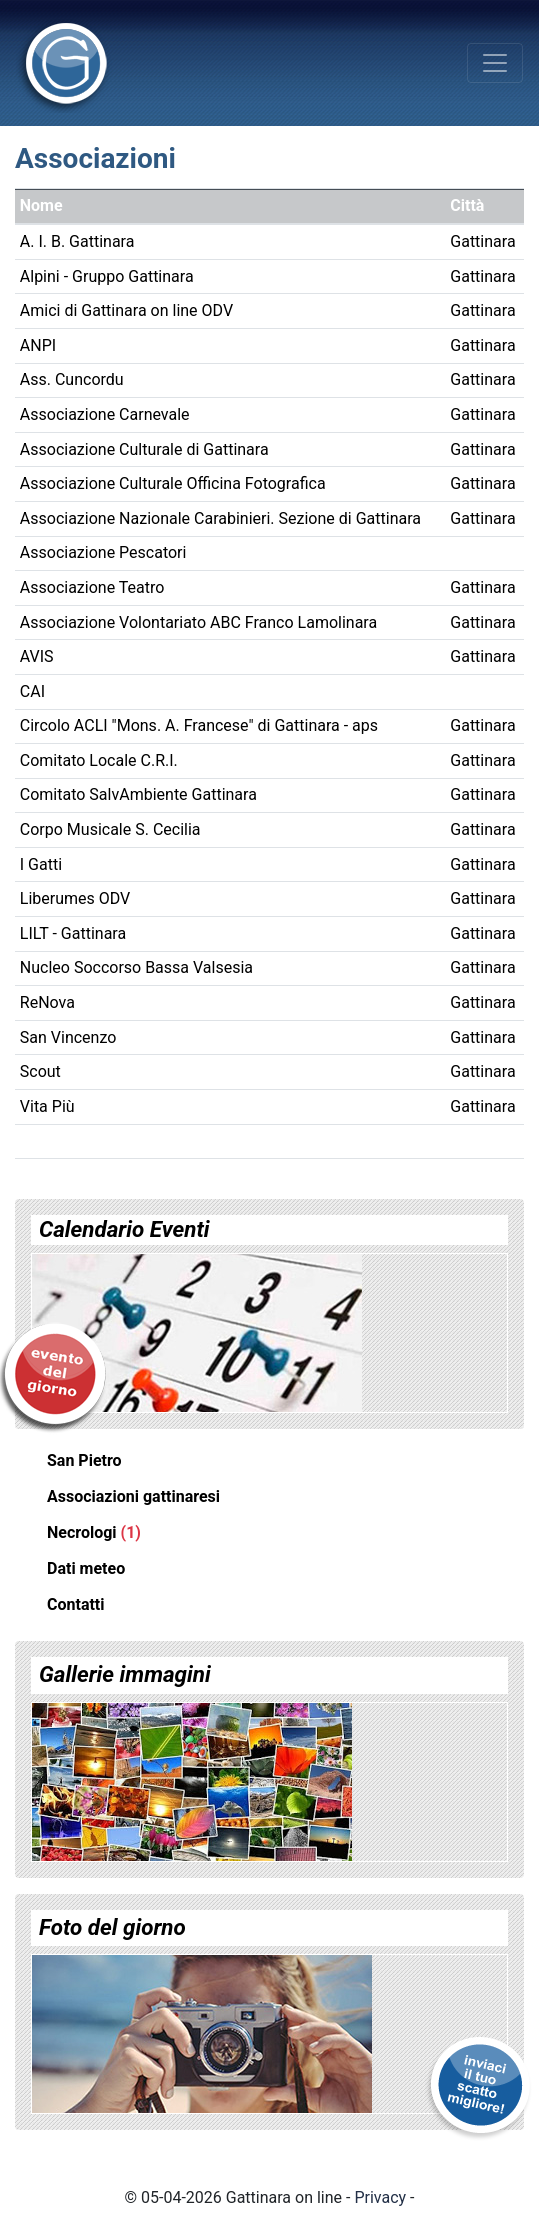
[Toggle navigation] (495, 63)
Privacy (380, 2197)
